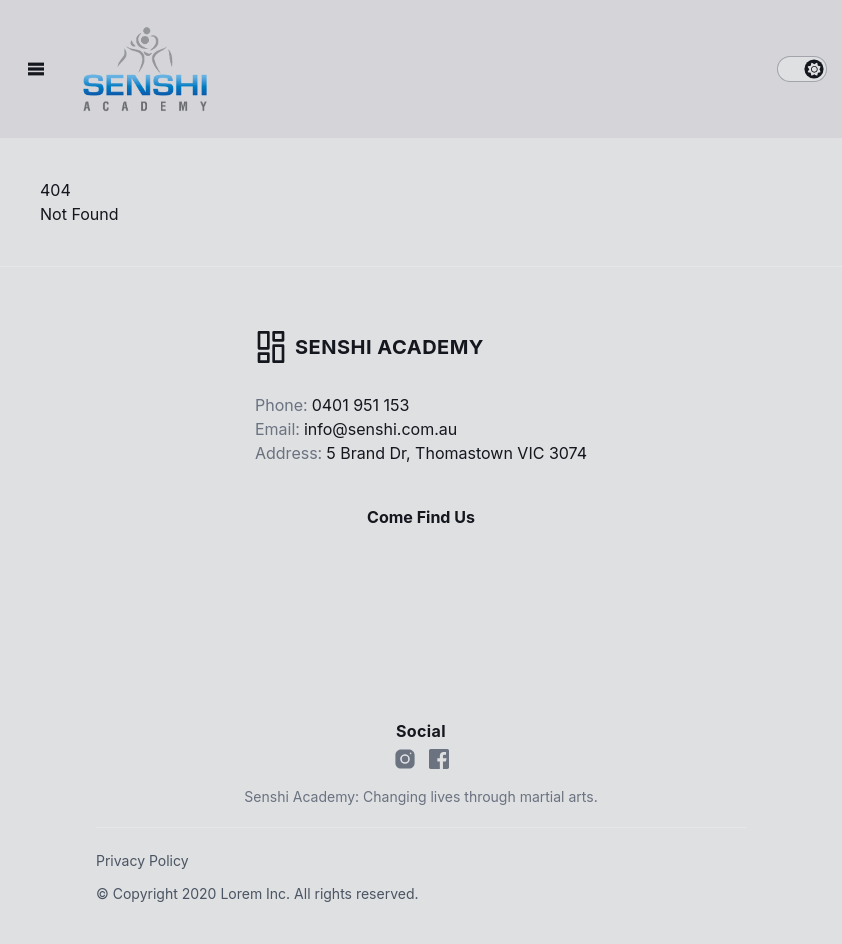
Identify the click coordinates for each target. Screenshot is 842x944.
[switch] (802, 69)
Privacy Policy (142, 860)
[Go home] (369, 347)
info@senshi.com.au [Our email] (380, 429)
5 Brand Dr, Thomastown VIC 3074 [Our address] (456, 453)
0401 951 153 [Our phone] (361, 405)
